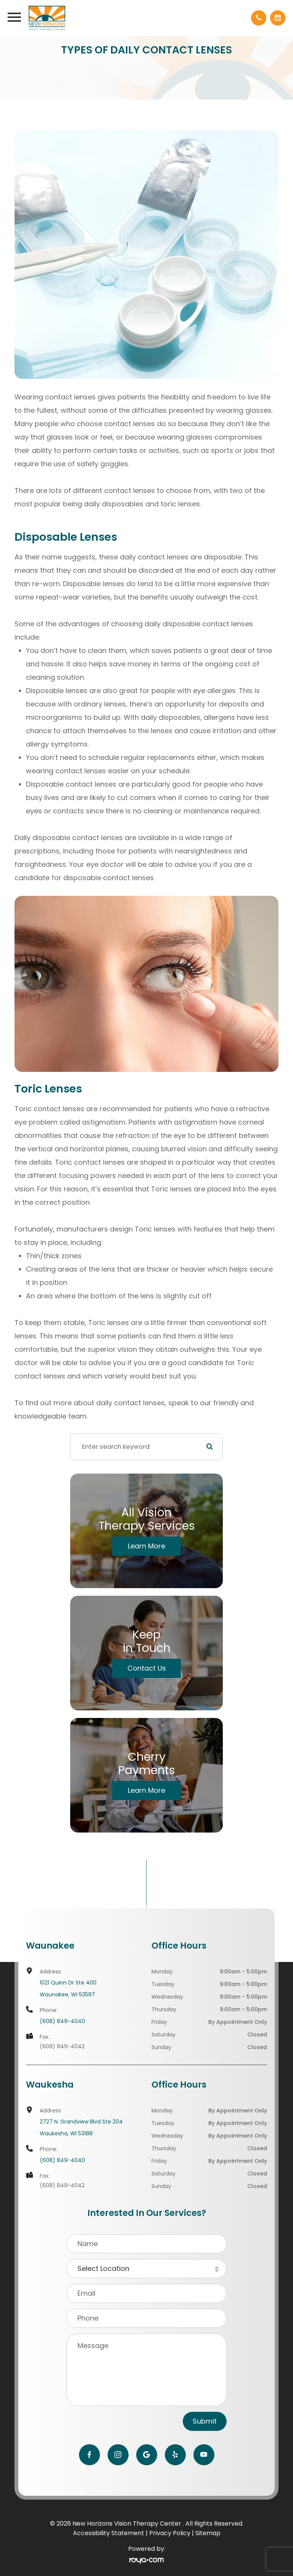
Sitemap (208, 2533)
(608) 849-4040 (62, 2021)
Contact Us (146, 1668)
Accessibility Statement (108, 2533)
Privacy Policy (169, 2533)
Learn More (146, 1546)
